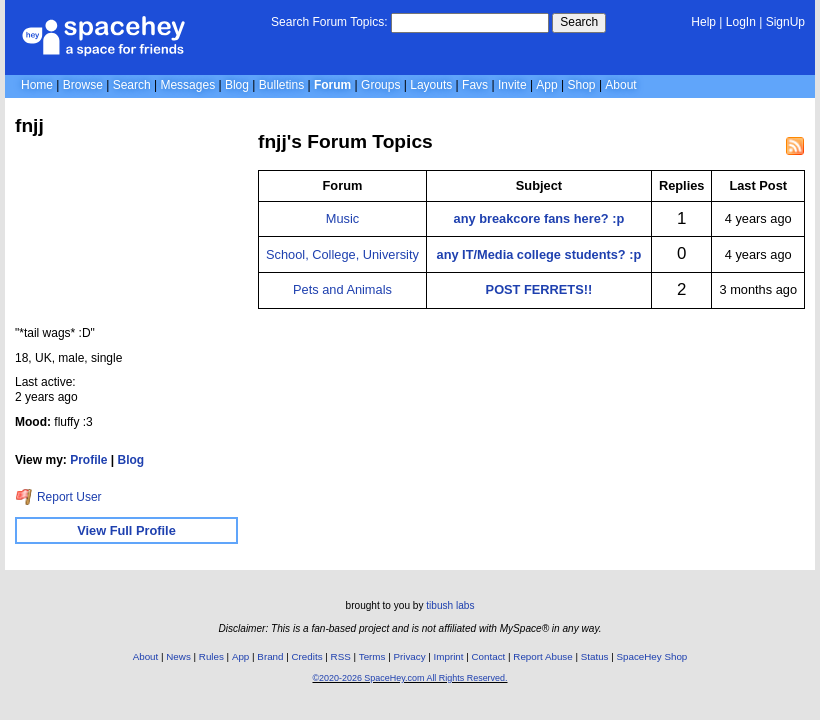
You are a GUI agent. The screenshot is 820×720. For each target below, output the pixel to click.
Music (342, 218)
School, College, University (342, 254)
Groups (380, 85)
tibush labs (450, 605)
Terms (372, 656)
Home (37, 85)
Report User (58, 497)
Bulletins (281, 85)
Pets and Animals (342, 289)
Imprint (449, 656)
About (620, 85)
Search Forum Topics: (329, 22)
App (546, 85)
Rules (211, 656)
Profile (88, 460)
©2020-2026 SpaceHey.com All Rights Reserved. (409, 678)
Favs (475, 85)
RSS (341, 656)
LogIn (741, 22)
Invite (512, 85)
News (178, 656)
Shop (582, 85)
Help (703, 22)
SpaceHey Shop (652, 656)
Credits (307, 656)
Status (595, 656)
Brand (270, 656)
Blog (237, 85)
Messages (187, 85)
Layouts (431, 85)
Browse (83, 85)
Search (579, 22)
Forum (332, 85)
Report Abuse (542, 656)
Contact (489, 656)
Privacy (409, 656)
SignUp (785, 22)
